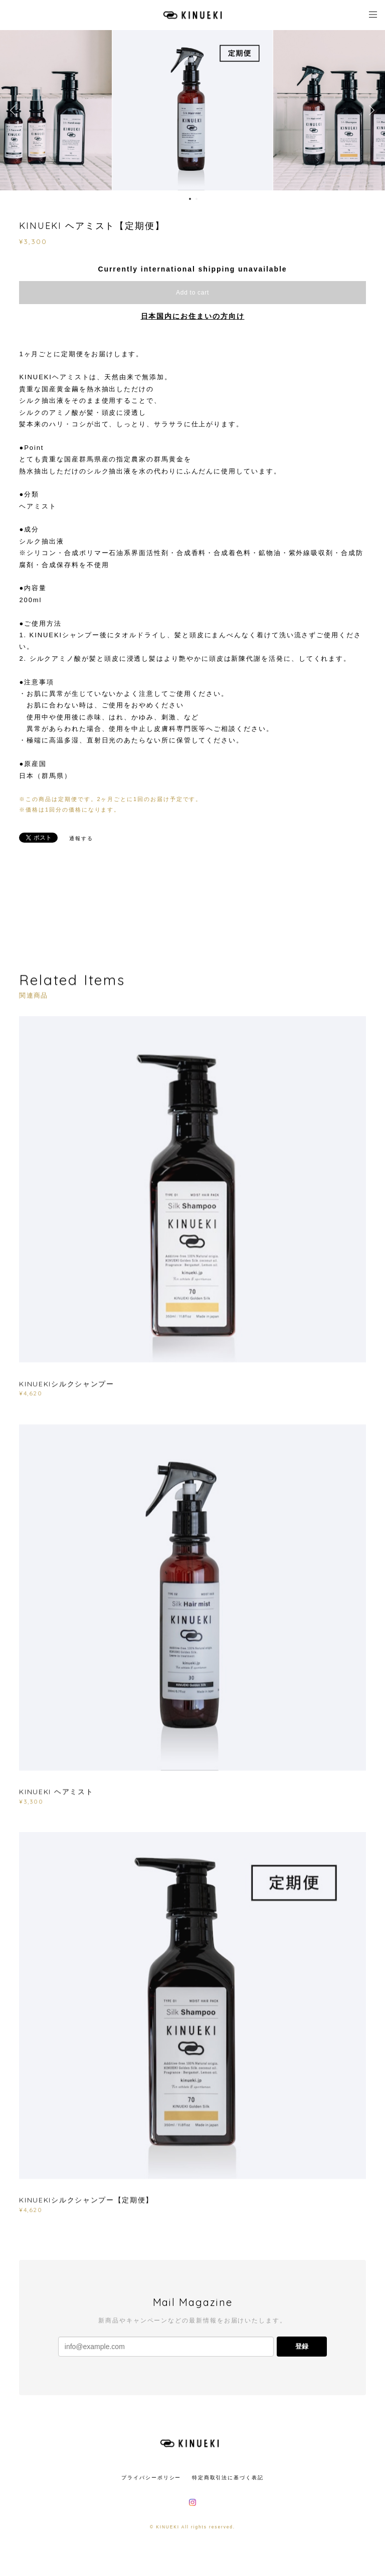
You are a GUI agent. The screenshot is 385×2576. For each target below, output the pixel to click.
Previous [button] (15, 110)
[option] (192, 110)
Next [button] (370, 110)
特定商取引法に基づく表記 (228, 2477)
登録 (301, 2346)
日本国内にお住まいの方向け (193, 316)
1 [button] (190, 199)
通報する (81, 838)
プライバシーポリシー (151, 2477)
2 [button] (197, 199)
